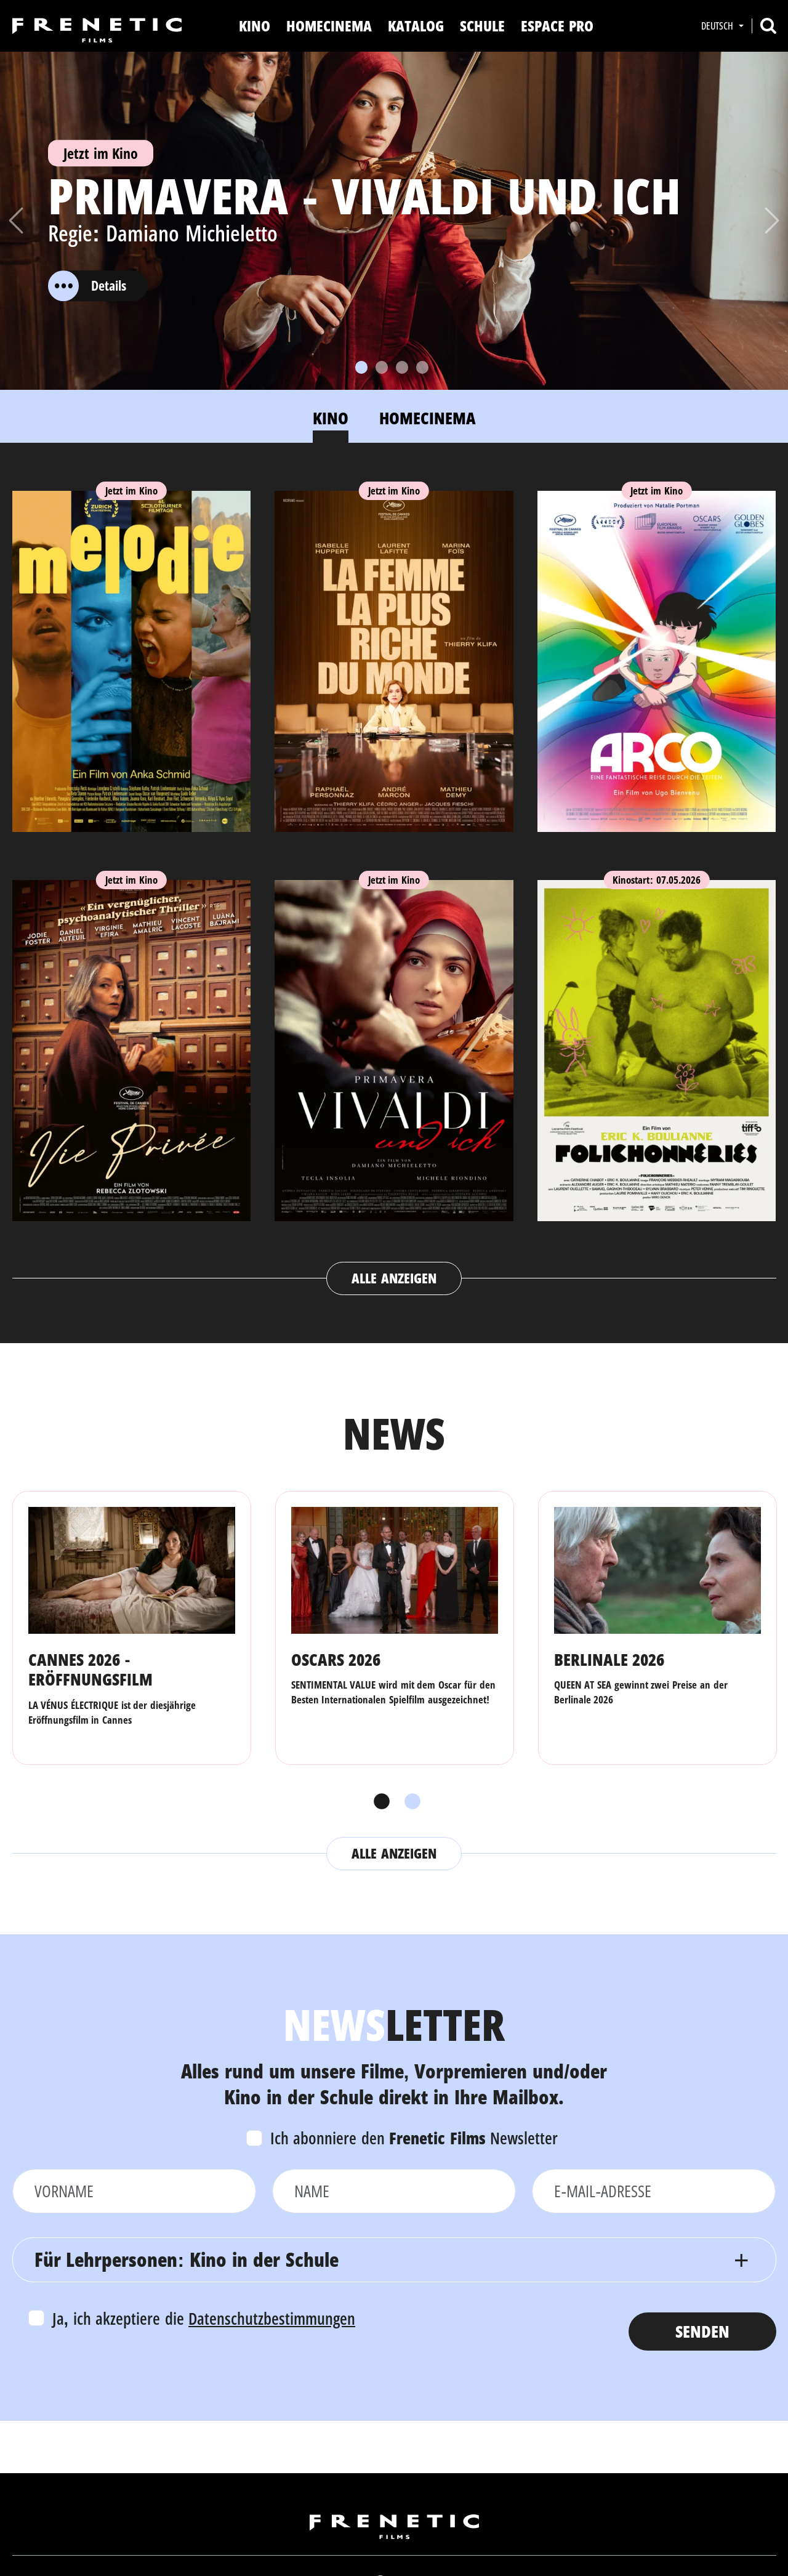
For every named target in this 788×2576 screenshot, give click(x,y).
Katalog (416, 25)
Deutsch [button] (718, 26)
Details (87, 285)
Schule (482, 25)
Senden (702, 2331)
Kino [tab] (330, 417)
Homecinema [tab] (427, 417)
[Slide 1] (361, 367)
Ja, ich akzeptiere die (204, 2318)
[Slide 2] (382, 367)
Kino (254, 25)
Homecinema (329, 25)
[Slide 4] (422, 367)
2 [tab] (409, 1802)
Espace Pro (557, 25)
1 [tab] (378, 1802)
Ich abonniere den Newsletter (414, 2137)
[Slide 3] (402, 367)
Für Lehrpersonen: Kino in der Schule (186, 2259)
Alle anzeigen (394, 1278)
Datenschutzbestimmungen (271, 2318)
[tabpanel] (394, 881)
